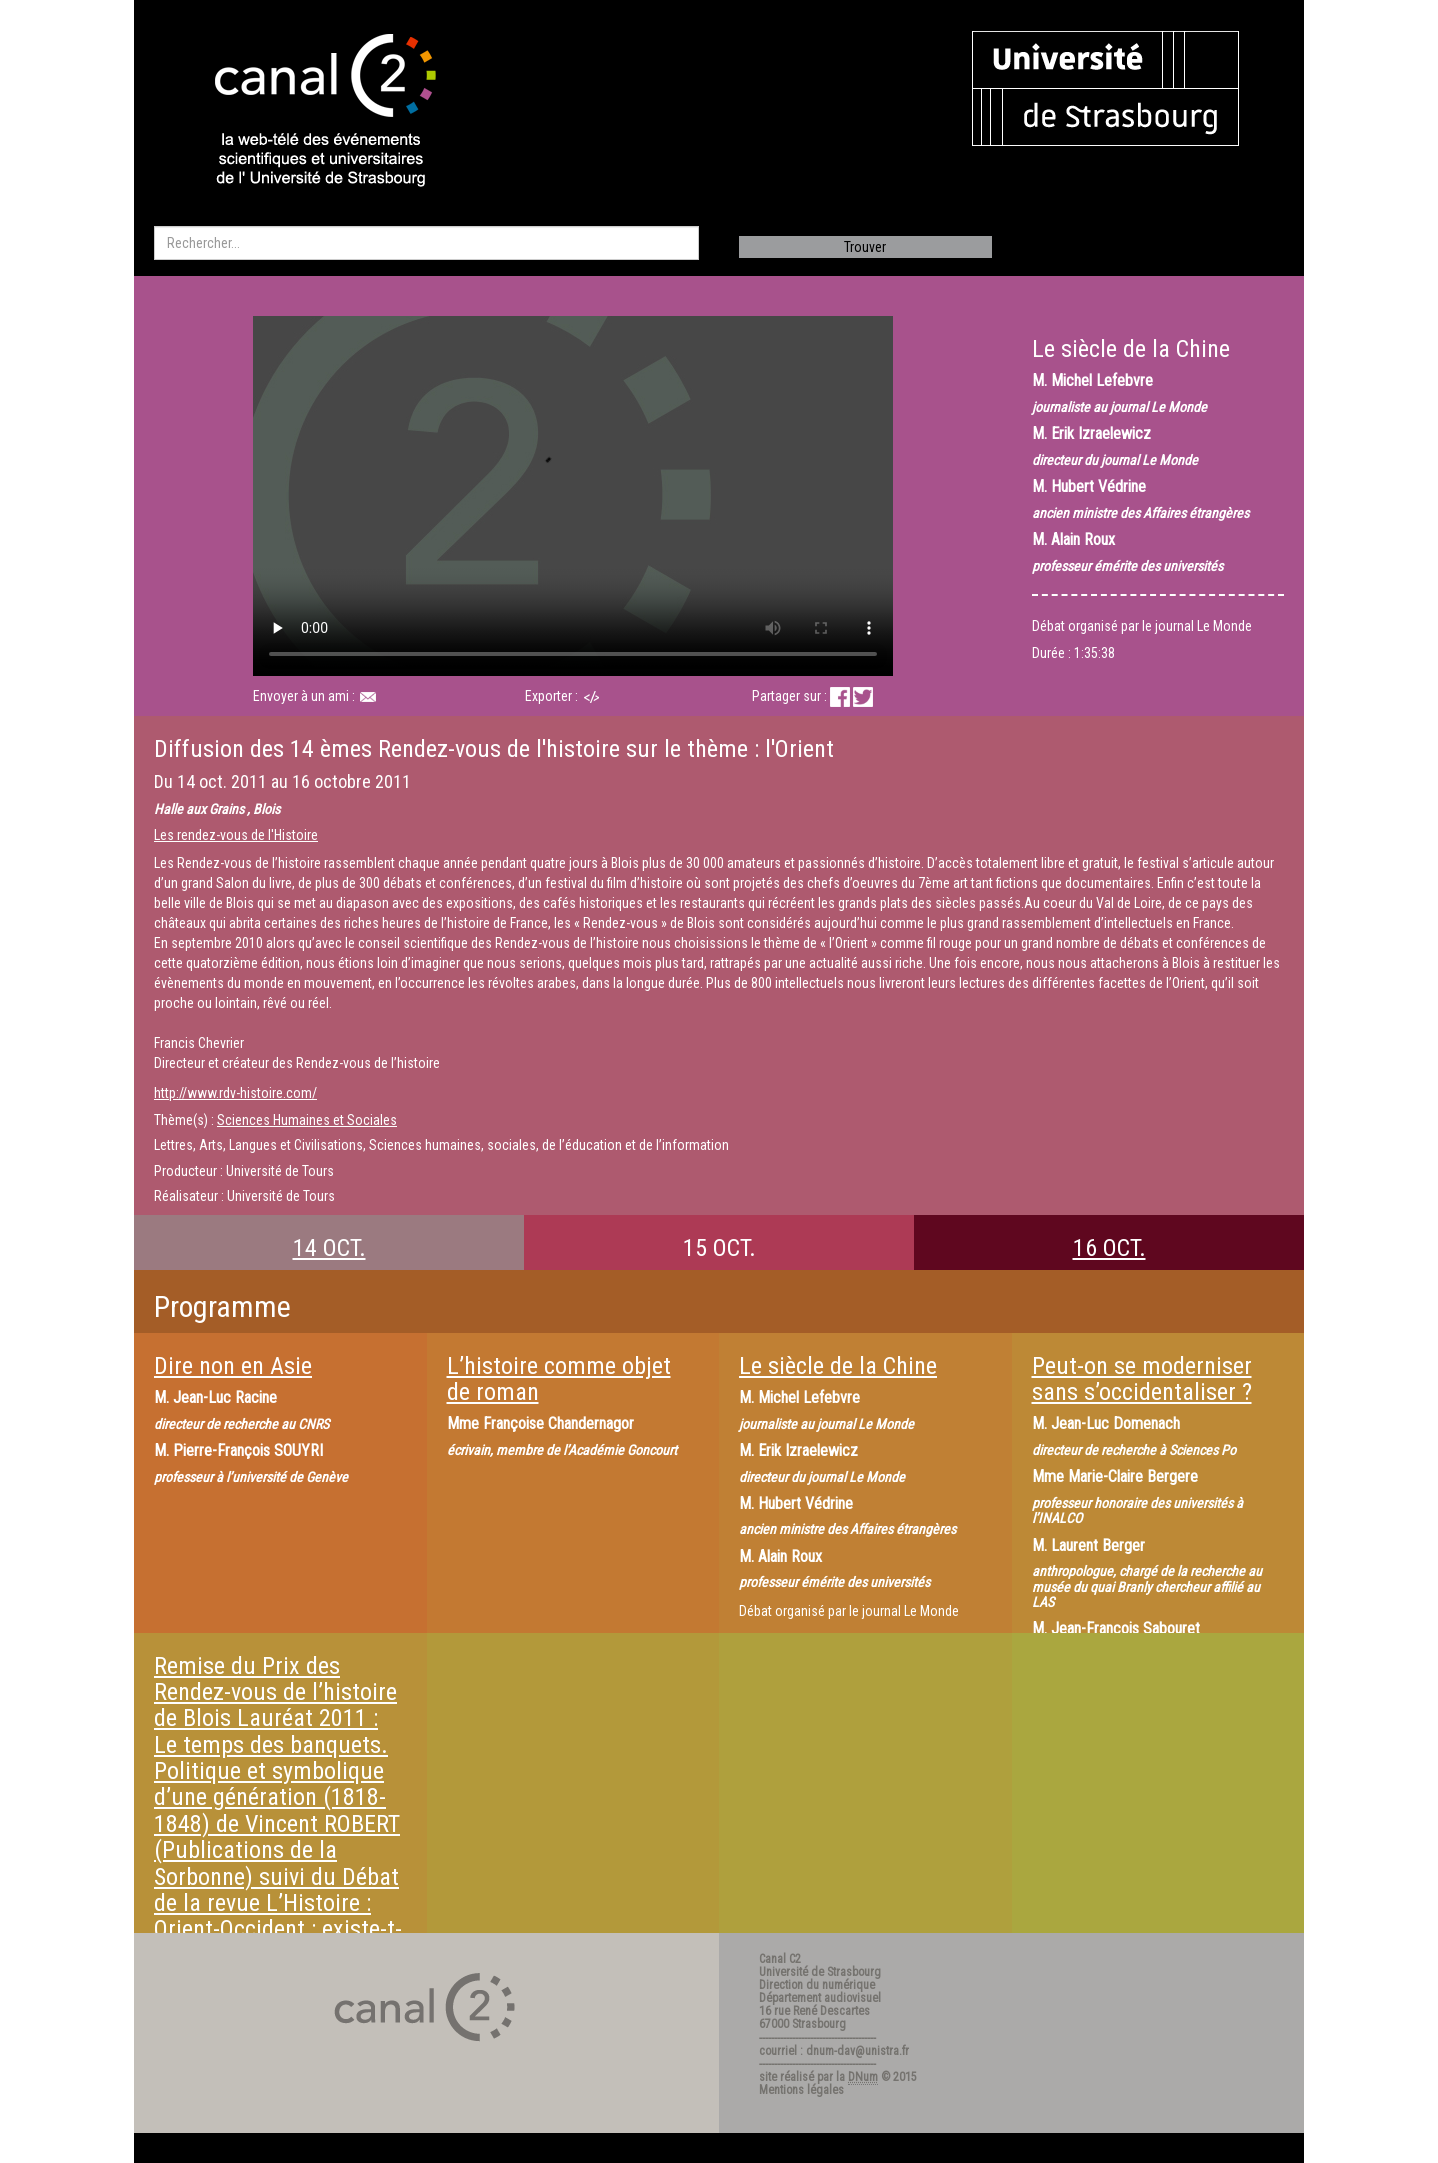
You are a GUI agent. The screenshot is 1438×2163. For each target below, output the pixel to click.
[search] (426, 243)
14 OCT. (329, 1248)
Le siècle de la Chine (838, 1366)
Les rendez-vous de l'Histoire (236, 835)
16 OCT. (1109, 1248)
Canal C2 (780, 1959)
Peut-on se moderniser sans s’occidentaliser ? (1142, 1379)
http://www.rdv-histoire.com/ (235, 1093)
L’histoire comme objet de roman (559, 1379)
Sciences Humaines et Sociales (307, 1120)
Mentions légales (801, 2090)
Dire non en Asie (233, 1366)
